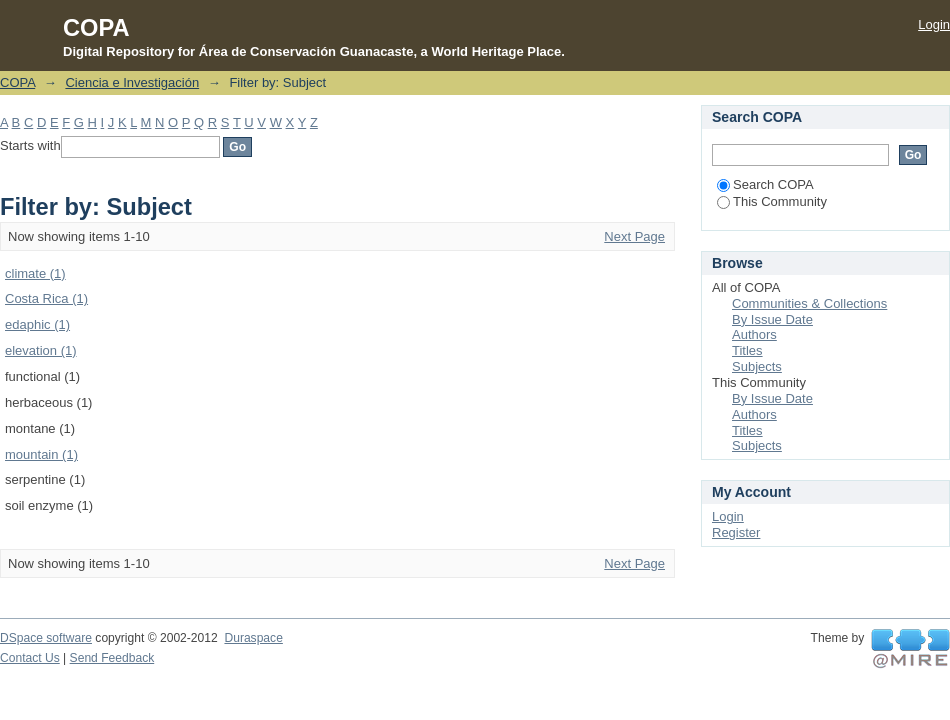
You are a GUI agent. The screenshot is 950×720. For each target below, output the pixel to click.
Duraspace (253, 638)
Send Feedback (112, 658)
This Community (772, 201)
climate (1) (35, 273)
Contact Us (30, 658)
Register (736, 532)
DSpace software (46, 638)
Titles (747, 350)
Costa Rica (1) (46, 298)
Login (934, 24)
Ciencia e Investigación (132, 82)
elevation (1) (41, 350)
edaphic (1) (37, 324)
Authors (754, 334)
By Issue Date (772, 319)
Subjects (757, 366)
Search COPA (765, 184)
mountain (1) (41, 454)
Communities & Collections (809, 303)
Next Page (634, 236)
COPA (17, 82)
